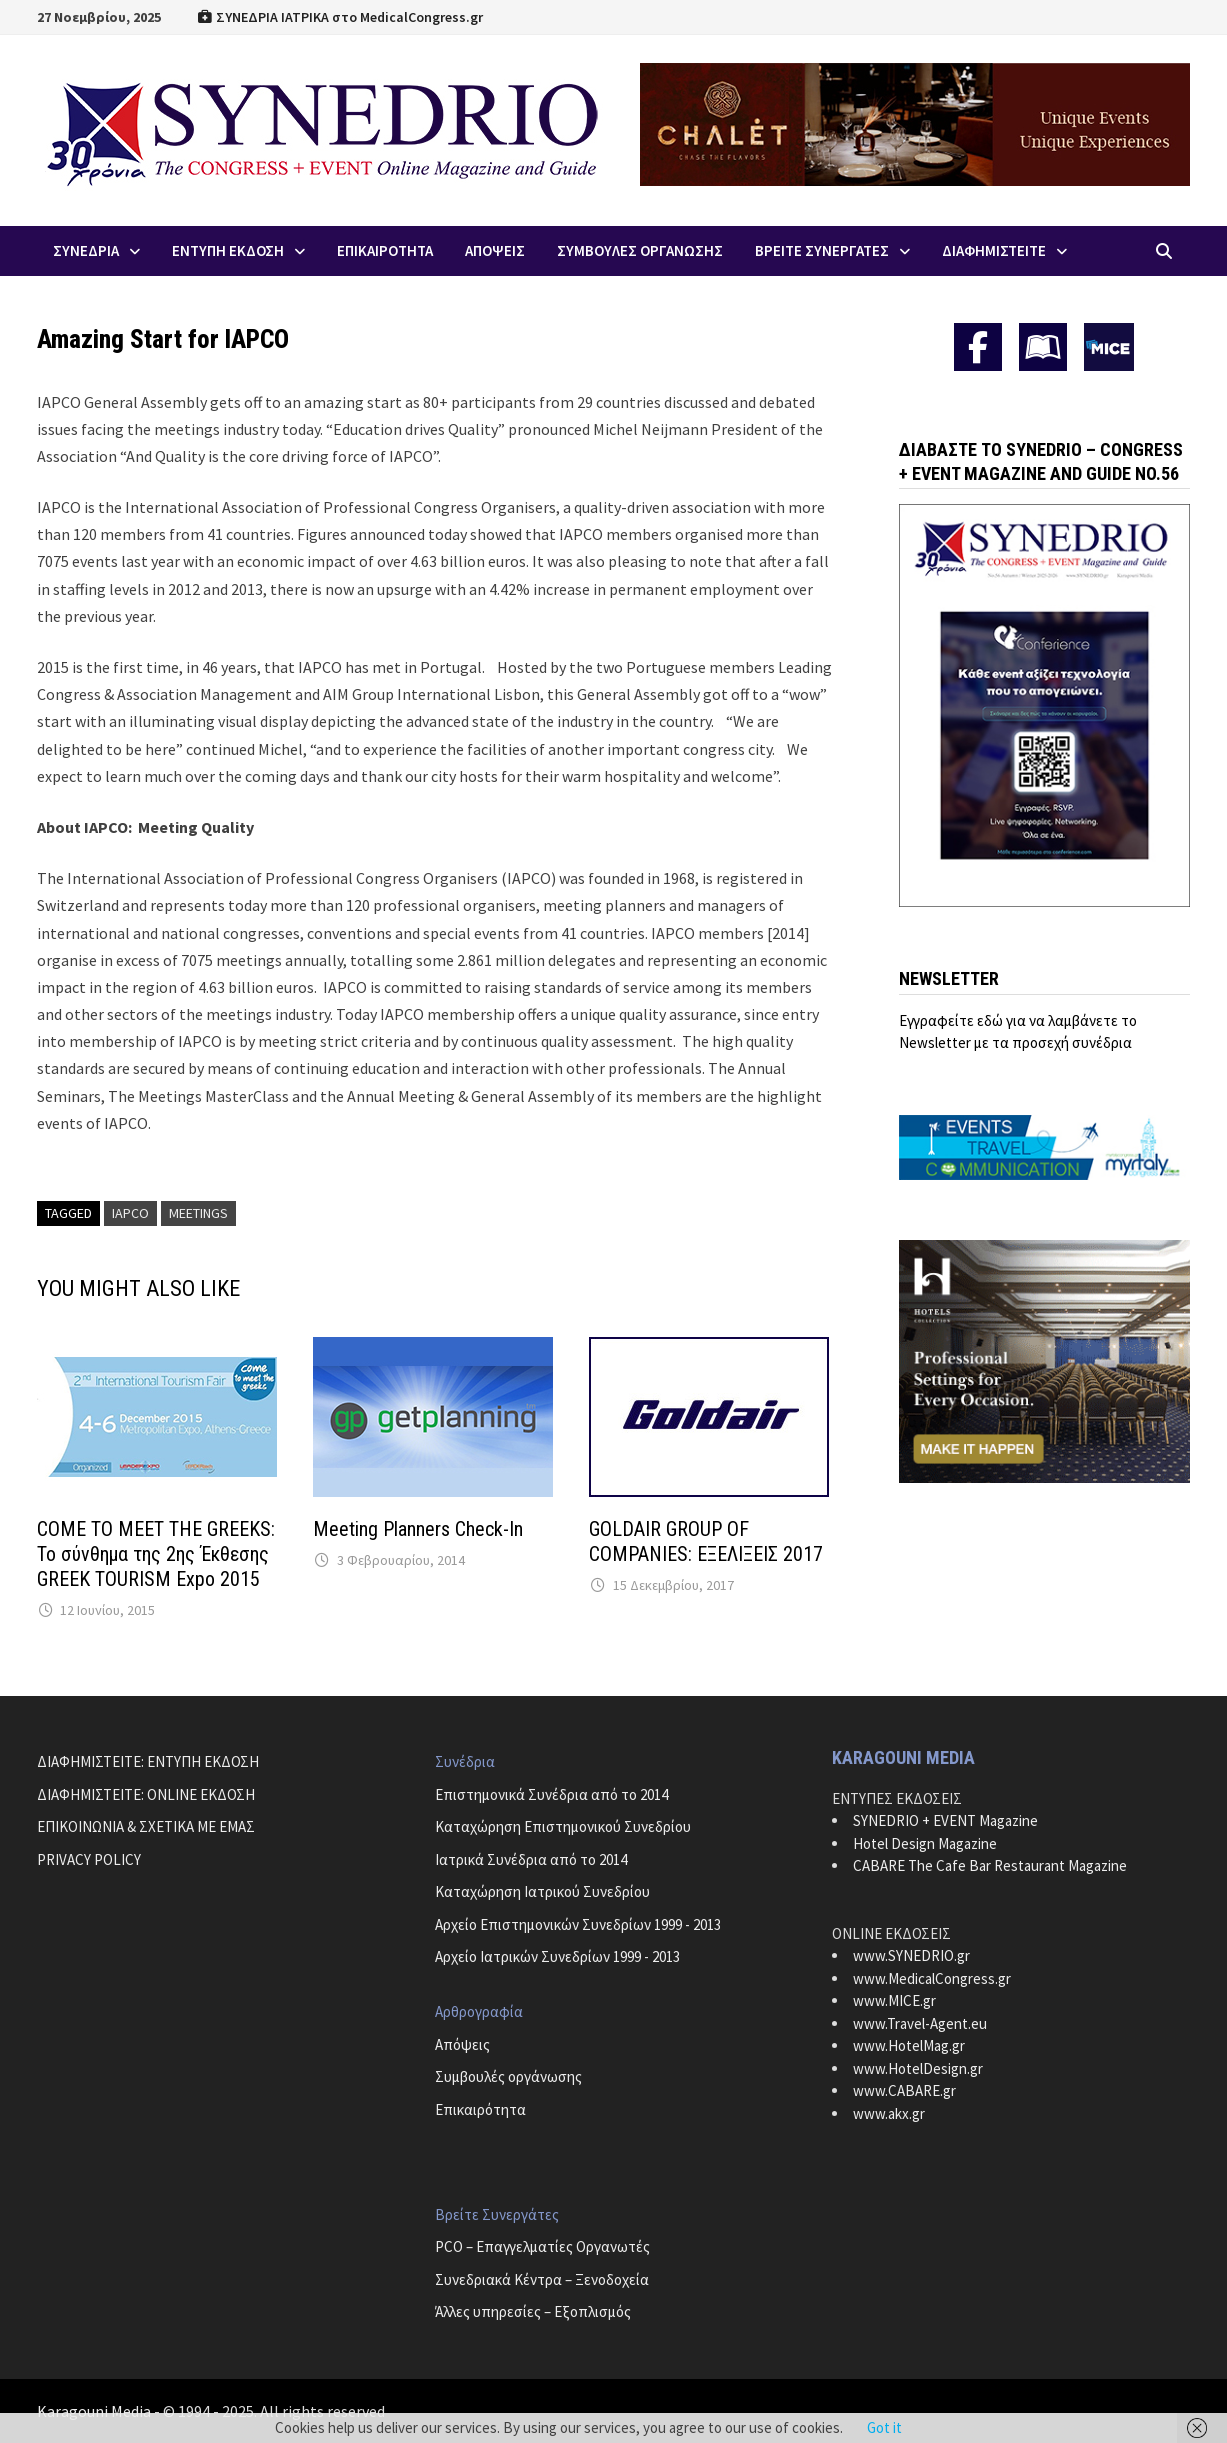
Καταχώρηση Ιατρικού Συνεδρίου (542, 1891)
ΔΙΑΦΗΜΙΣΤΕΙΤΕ (994, 250)
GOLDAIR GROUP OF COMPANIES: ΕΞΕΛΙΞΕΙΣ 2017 (706, 1541)
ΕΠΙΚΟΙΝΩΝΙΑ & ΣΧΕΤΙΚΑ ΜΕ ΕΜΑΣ (146, 1826)
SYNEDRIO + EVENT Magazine (945, 1820)
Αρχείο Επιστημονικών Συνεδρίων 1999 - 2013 (578, 1924)
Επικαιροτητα (385, 250)
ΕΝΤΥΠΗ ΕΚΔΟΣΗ (228, 250)
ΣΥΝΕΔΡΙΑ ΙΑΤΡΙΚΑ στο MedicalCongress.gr (340, 17)
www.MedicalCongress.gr (932, 1978)
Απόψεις (462, 2044)
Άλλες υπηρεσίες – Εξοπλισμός (533, 2311)
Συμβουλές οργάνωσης (508, 2076)
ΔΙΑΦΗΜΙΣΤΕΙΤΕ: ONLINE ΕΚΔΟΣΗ (146, 1794)
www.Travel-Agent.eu (920, 2023)
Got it (884, 2427)
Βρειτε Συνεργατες (822, 250)
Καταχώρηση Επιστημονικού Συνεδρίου (563, 1826)
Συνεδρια (86, 250)
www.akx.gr (889, 2113)
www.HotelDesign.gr (918, 2068)
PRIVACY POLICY (89, 1859)
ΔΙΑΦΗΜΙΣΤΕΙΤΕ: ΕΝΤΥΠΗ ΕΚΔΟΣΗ (148, 1761)
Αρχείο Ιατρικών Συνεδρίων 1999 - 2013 (557, 1956)
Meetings (198, 1213)
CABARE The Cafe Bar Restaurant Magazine (990, 1865)
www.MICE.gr (894, 2000)
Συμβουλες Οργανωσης (640, 250)
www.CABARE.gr (904, 2090)
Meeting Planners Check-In (418, 1529)
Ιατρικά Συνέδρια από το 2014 (531, 1859)
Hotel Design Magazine (925, 1843)
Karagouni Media (95, 2411)
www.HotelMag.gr (909, 2045)
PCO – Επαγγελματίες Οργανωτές (542, 2246)
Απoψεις (495, 250)
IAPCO (130, 1213)
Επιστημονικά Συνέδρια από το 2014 (551, 1794)
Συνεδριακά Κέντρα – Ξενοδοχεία (542, 2279)
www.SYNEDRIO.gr (911, 1955)
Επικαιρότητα (480, 2109)
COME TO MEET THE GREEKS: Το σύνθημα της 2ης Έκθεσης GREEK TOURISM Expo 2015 (156, 1554)
